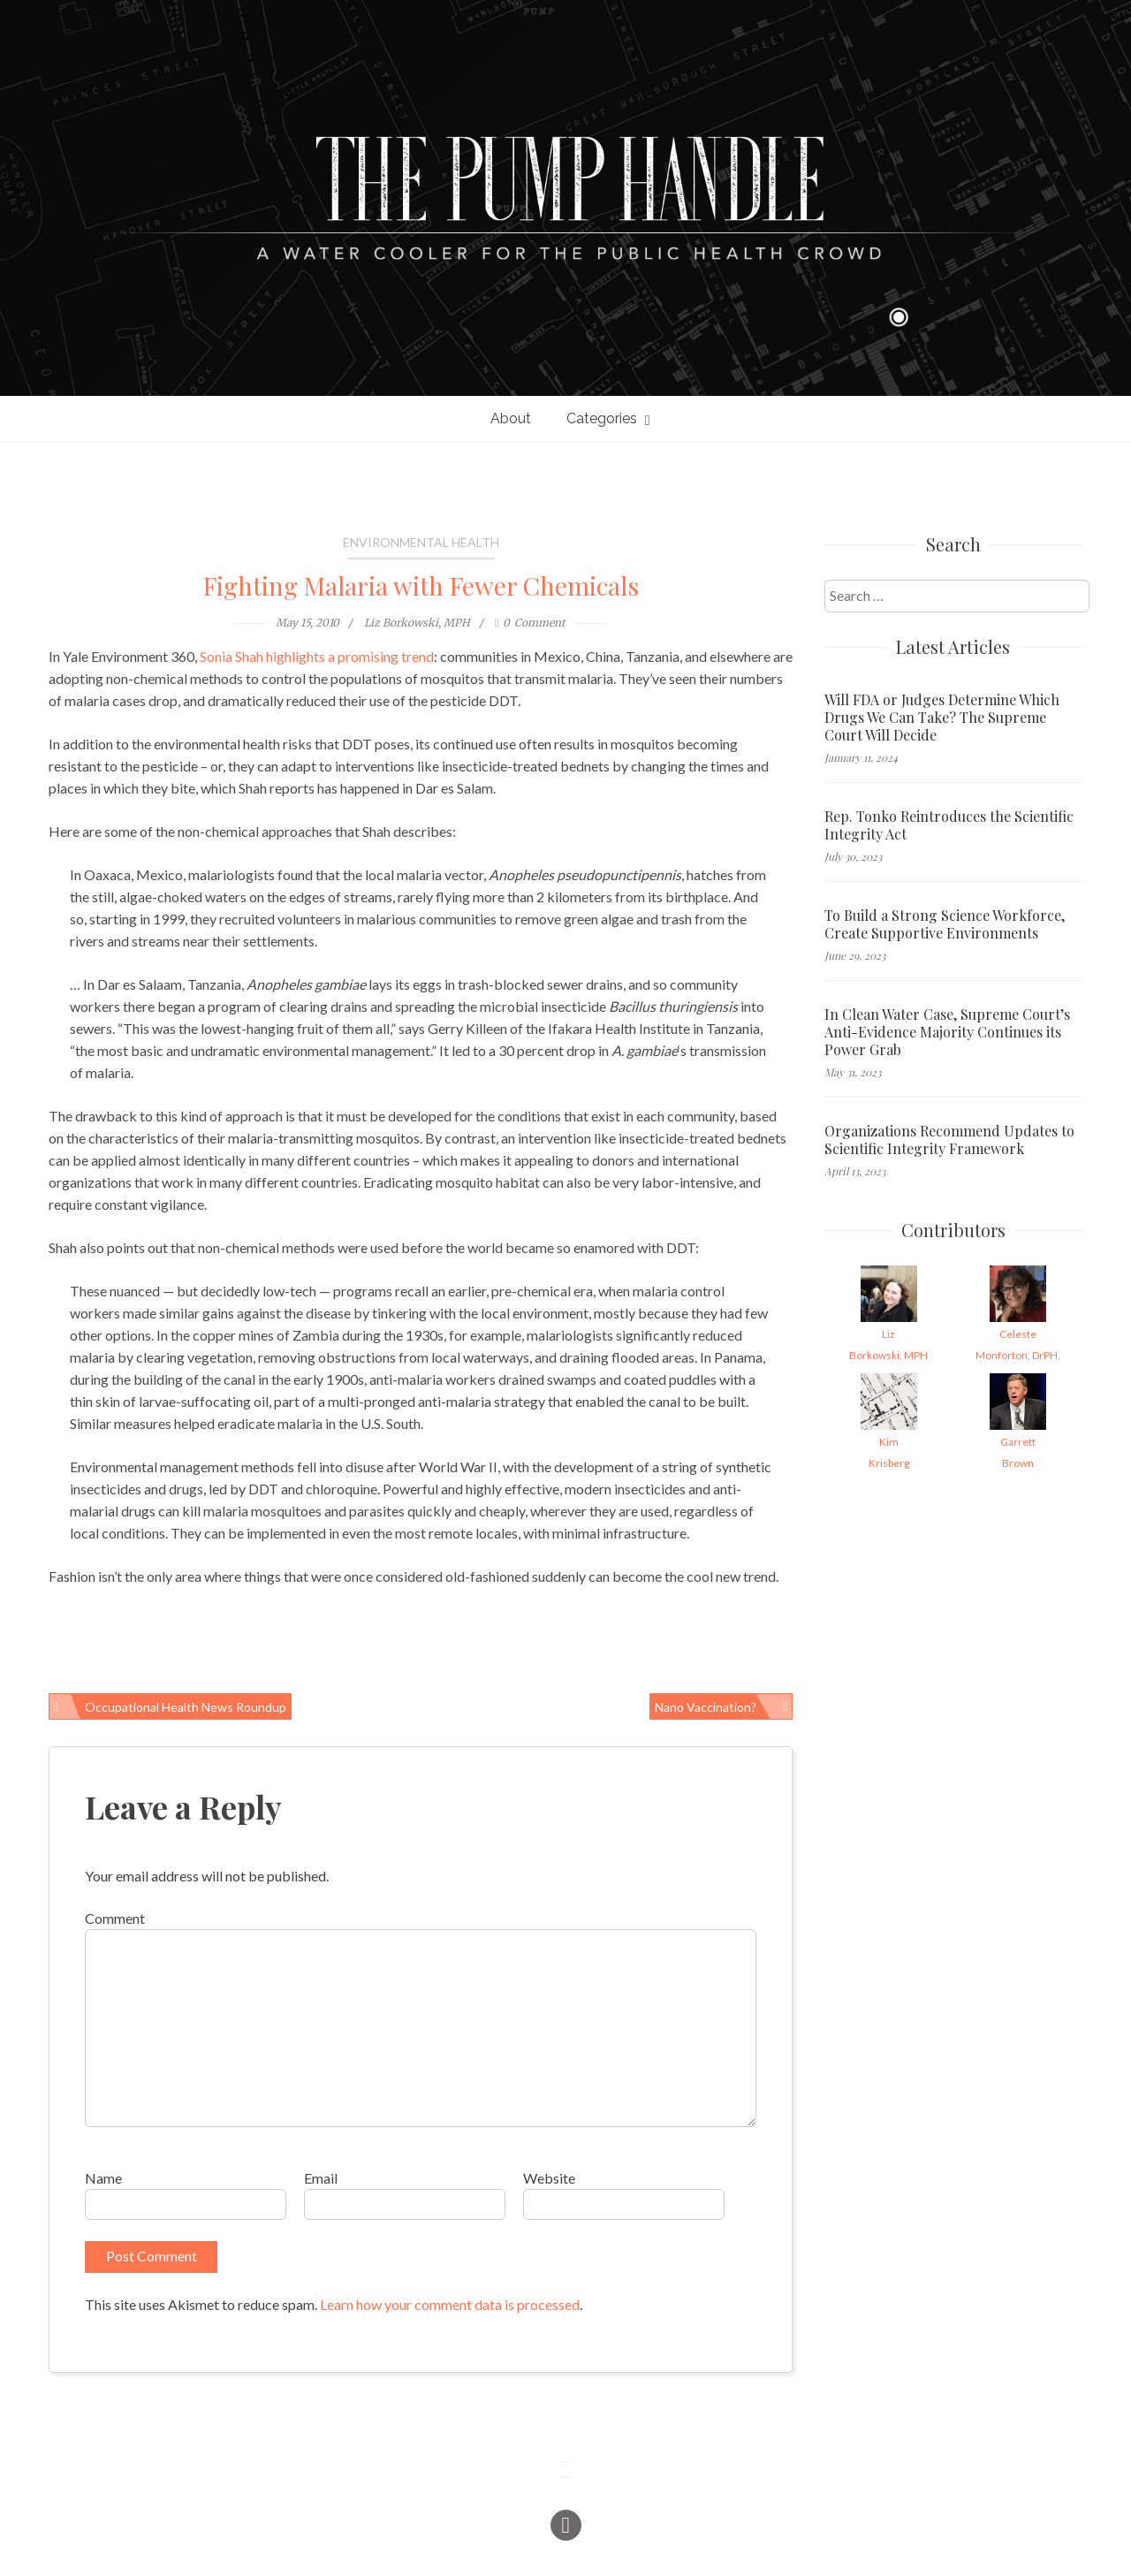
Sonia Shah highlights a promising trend (317, 656)
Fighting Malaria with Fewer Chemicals (421, 585)
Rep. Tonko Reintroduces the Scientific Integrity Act (949, 825)
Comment (115, 1918)
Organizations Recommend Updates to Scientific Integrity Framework (949, 1140)
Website (549, 2177)
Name (103, 2177)
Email (321, 2177)
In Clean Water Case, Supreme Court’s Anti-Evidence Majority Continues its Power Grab (947, 1032)
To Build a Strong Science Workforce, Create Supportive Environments (944, 924)
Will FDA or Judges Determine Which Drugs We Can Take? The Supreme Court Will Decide (941, 717)
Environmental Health (421, 542)
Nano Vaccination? (705, 1706)
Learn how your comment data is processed (450, 2304)
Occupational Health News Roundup (185, 1706)
